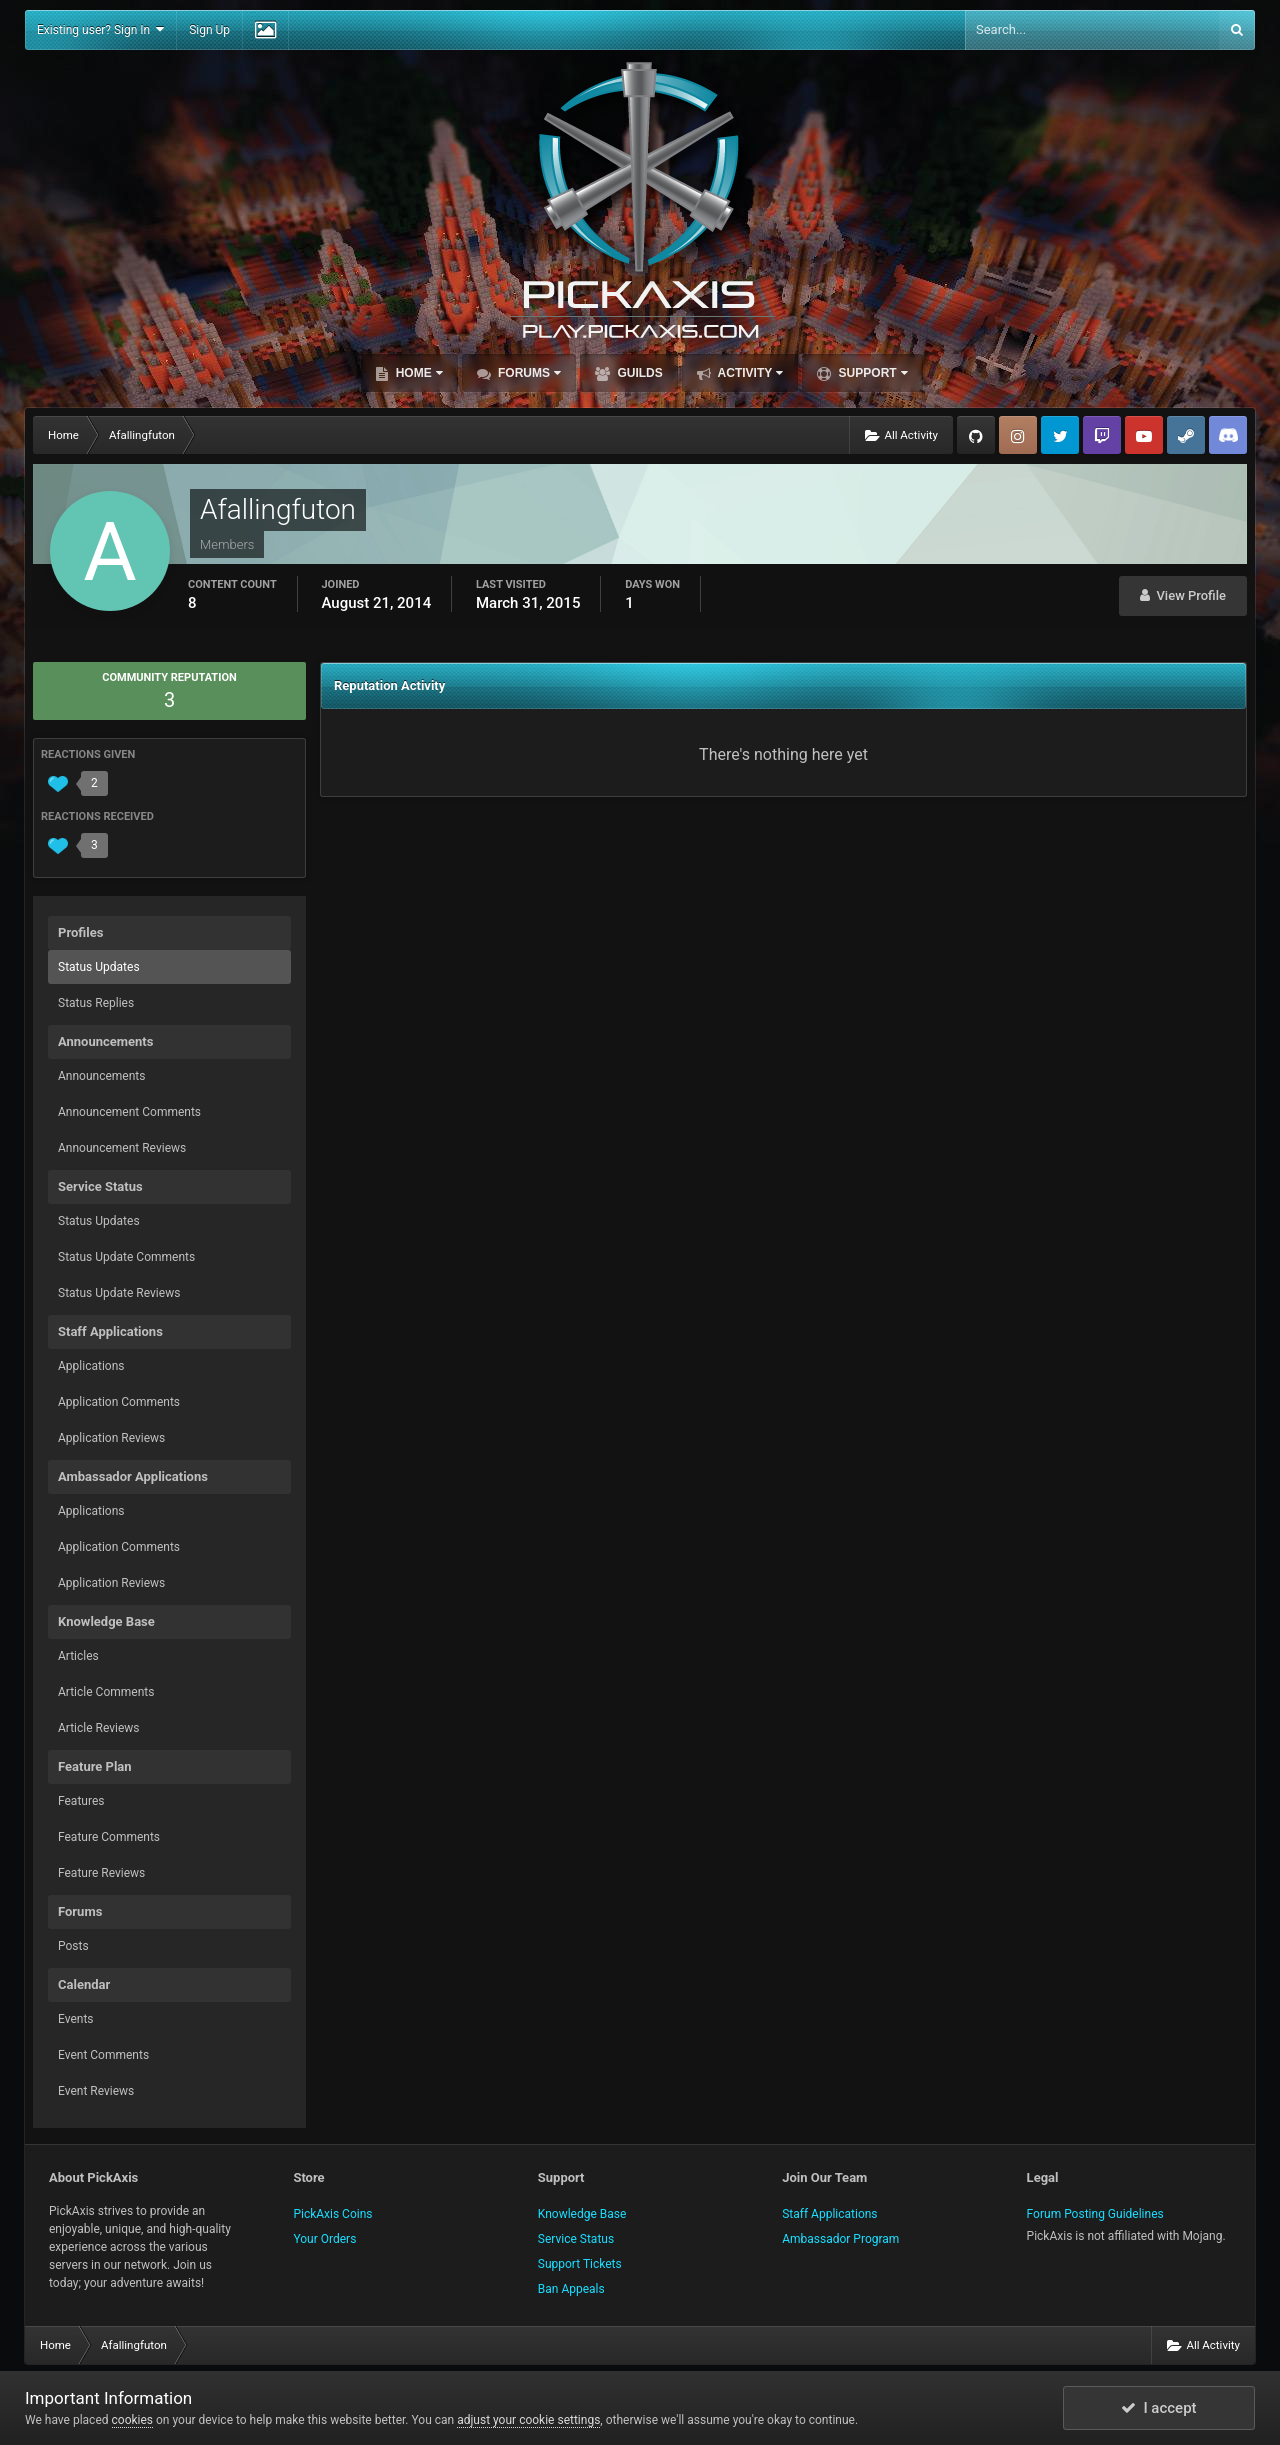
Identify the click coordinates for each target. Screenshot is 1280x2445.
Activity (749, 373)
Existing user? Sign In (100, 29)
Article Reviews (99, 1728)
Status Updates (99, 967)
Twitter (1060, 435)
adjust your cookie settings (528, 2420)
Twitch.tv (1102, 435)
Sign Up (209, 30)
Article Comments (106, 1692)
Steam (1186, 435)
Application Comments (119, 1402)
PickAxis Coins (332, 2214)
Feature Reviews (101, 1873)
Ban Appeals (571, 2289)
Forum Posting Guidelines (1095, 2214)
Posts (73, 1946)
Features (81, 1801)
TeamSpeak (1228, 435)
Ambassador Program (840, 2239)
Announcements (101, 1076)
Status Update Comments (126, 1257)
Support (871, 373)
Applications (91, 1366)
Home (417, 373)
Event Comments (103, 2055)
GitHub (976, 435)
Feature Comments (109, 1837)
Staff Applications (829, 2214)
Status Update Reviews (119, 1293)
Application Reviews (111, 1438)
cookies (133, 2420)
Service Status (576, 2239)
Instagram (1018, 435)
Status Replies (96, 1003)
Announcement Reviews (122, 1148)
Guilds (638, 373)
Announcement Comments (129, 1112)
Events (76, 2019)
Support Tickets (580, 2264)
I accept (1159, 2408)
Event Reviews (96, 2091)
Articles (78, 1656)
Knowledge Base (582, 2214)
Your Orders (324, 2239)
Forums (528, 373)
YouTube (1144, 435)
